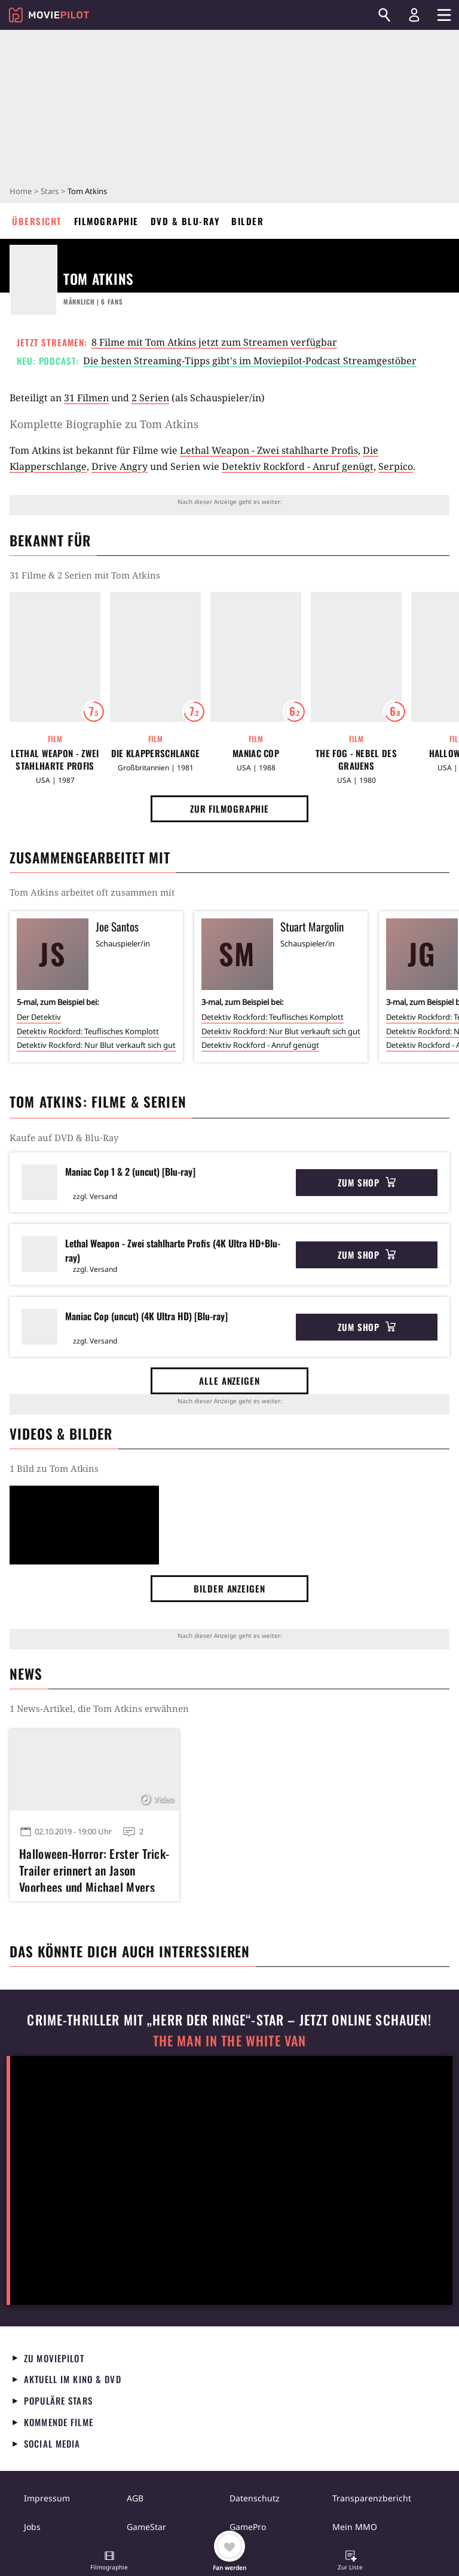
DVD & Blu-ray (185, 221)
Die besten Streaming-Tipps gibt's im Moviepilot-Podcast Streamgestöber (250, 360)
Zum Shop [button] (367, 1182)
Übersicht (37, 221)
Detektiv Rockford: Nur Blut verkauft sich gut (96, 1045)
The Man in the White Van (229, 2040)
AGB (135, 2498)
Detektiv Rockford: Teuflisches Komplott (88, 1031)
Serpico (395, 466)
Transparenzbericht (371, 2498)
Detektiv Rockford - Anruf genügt (298, 466)
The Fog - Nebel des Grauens (356, 759)
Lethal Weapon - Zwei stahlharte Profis (269, 450)
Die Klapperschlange (155, 753)
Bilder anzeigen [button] (229, 1588)
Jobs (32, 2526)
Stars (50, 191)
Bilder (247, 221)
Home (21, 191)
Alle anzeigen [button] (229, 1380)
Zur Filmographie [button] (229, 808)
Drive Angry (119, 466)
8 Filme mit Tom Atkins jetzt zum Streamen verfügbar (214, 342)
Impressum (47, 2498)
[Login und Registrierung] (414, 15)
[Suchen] (384, 15)
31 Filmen (86, 397)
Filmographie (106, 221)
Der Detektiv (39, 1017)
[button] (109, 2561)
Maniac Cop (255, 753)
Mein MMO (354, 2526)
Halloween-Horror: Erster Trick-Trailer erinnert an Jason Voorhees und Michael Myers (94, 1868)
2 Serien (150, 397)
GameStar (146, 2526)
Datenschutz (255, 2498)
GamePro (248, 2526)
